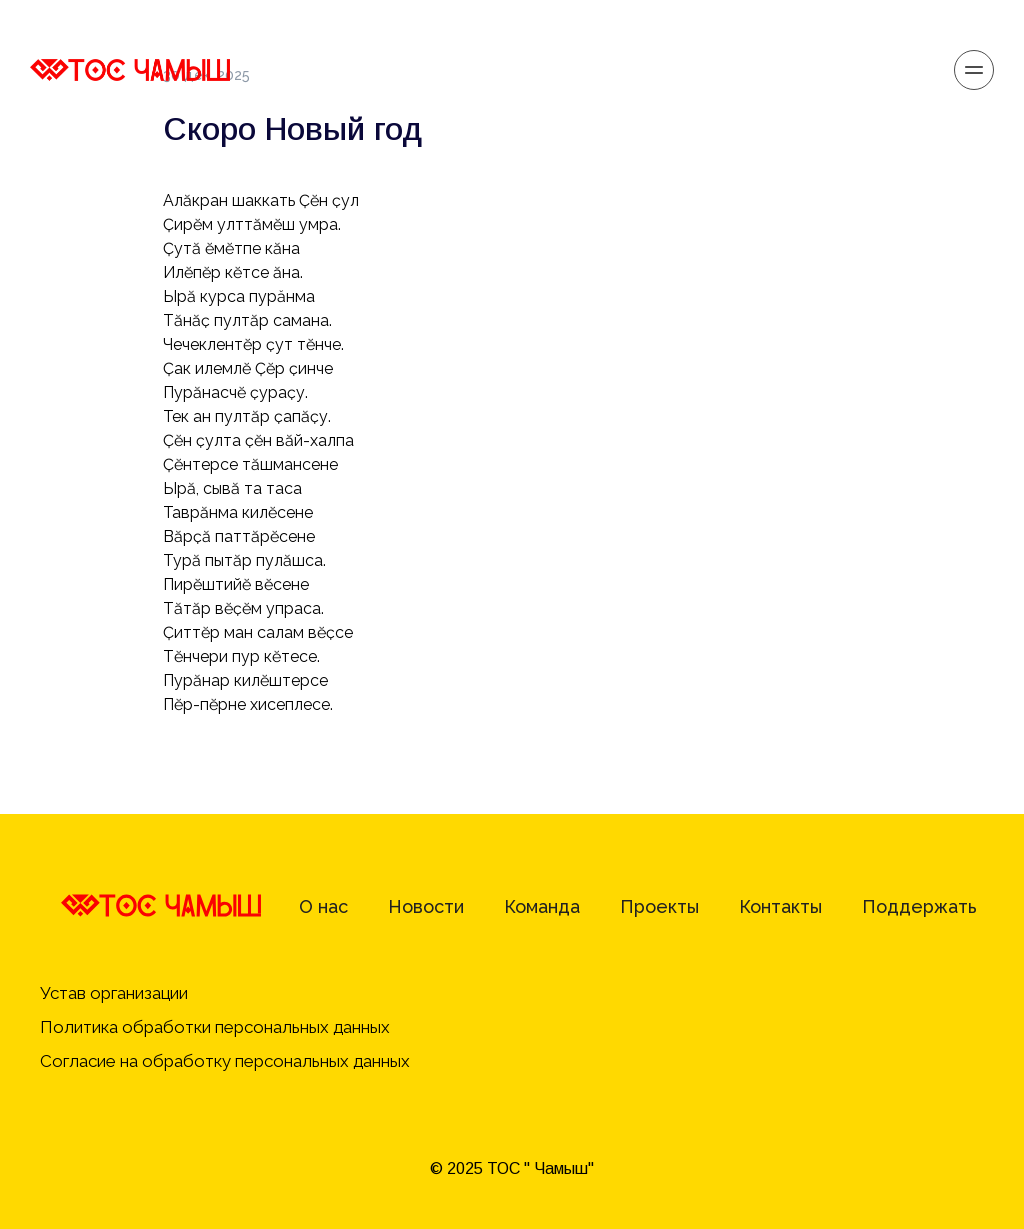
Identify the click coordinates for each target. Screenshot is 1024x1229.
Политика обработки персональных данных (217, 1027)
